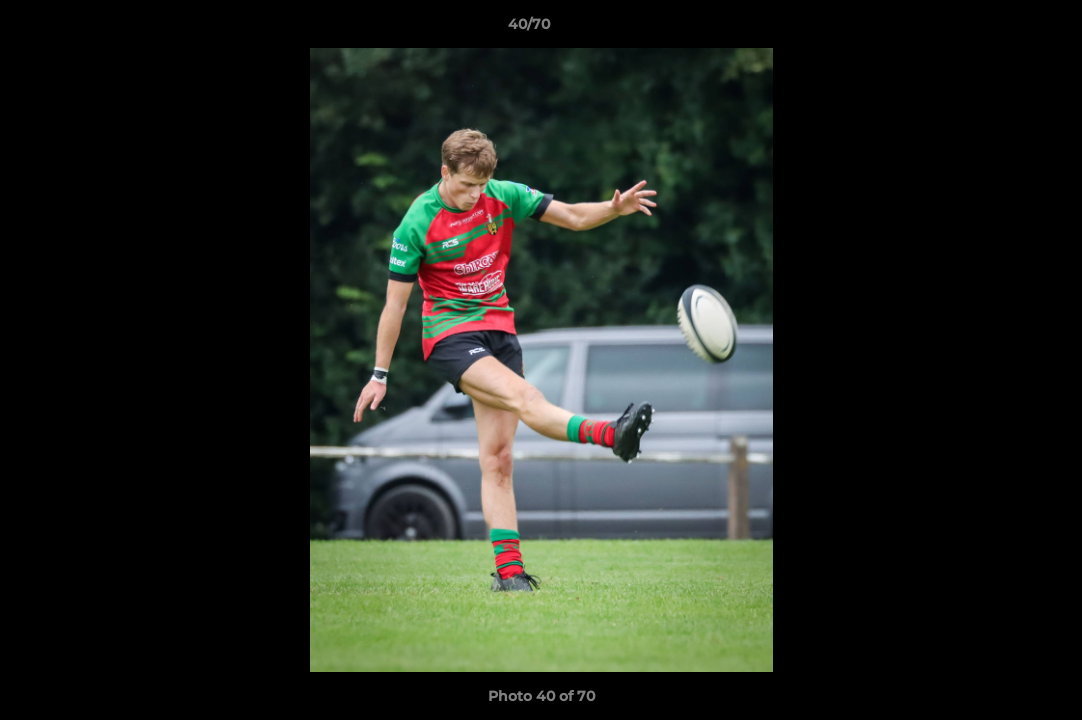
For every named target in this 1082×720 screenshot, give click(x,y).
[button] (998, 29)
